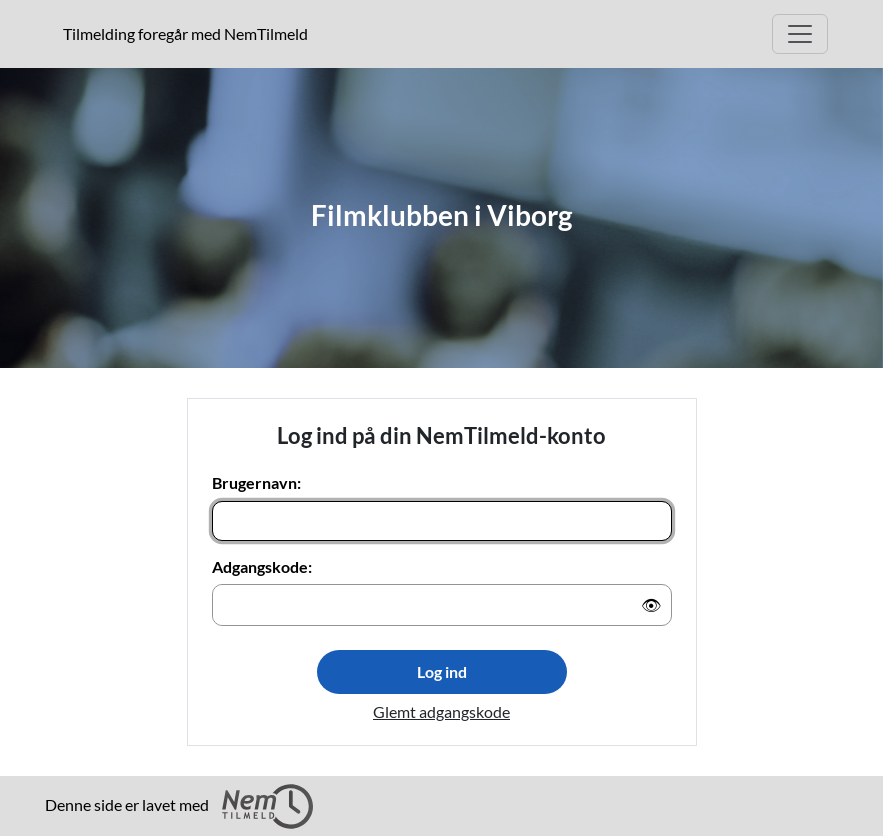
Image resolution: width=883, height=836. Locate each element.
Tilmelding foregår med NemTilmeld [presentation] (185, 33)
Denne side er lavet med (179, 806)
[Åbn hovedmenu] (800, 34)
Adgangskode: (262, 566)
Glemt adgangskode (441, 711)
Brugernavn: (256, 482)
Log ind (442, 671)
